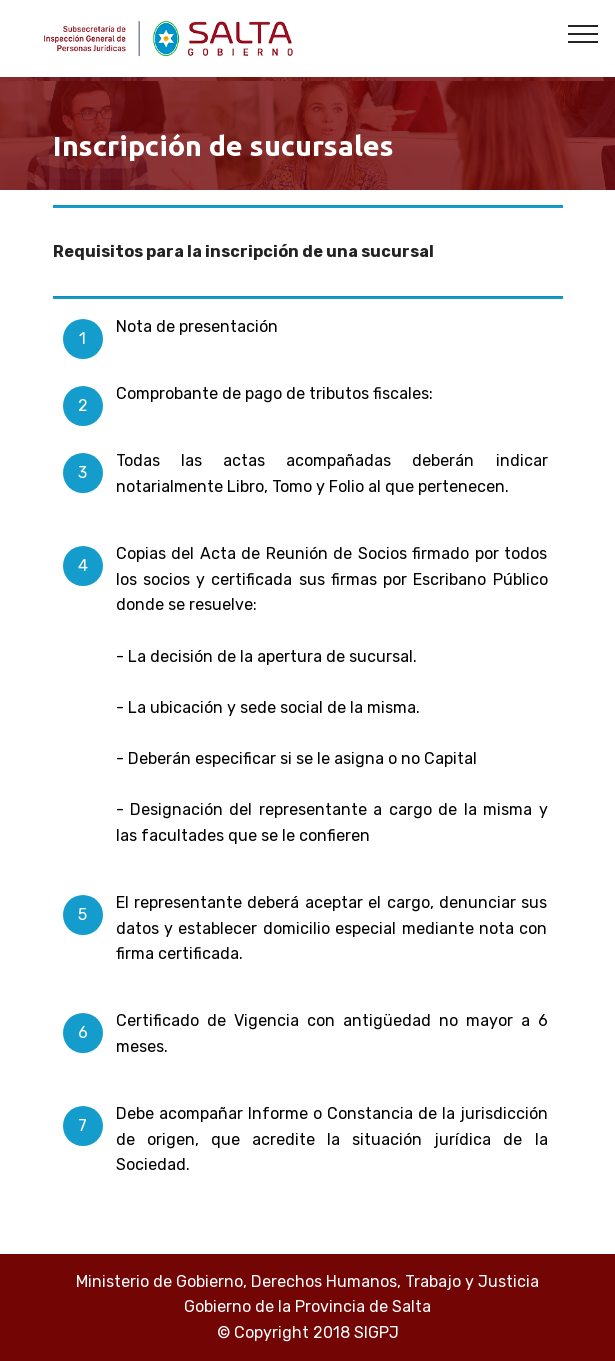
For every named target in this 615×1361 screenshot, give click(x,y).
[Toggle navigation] (583, 33)
